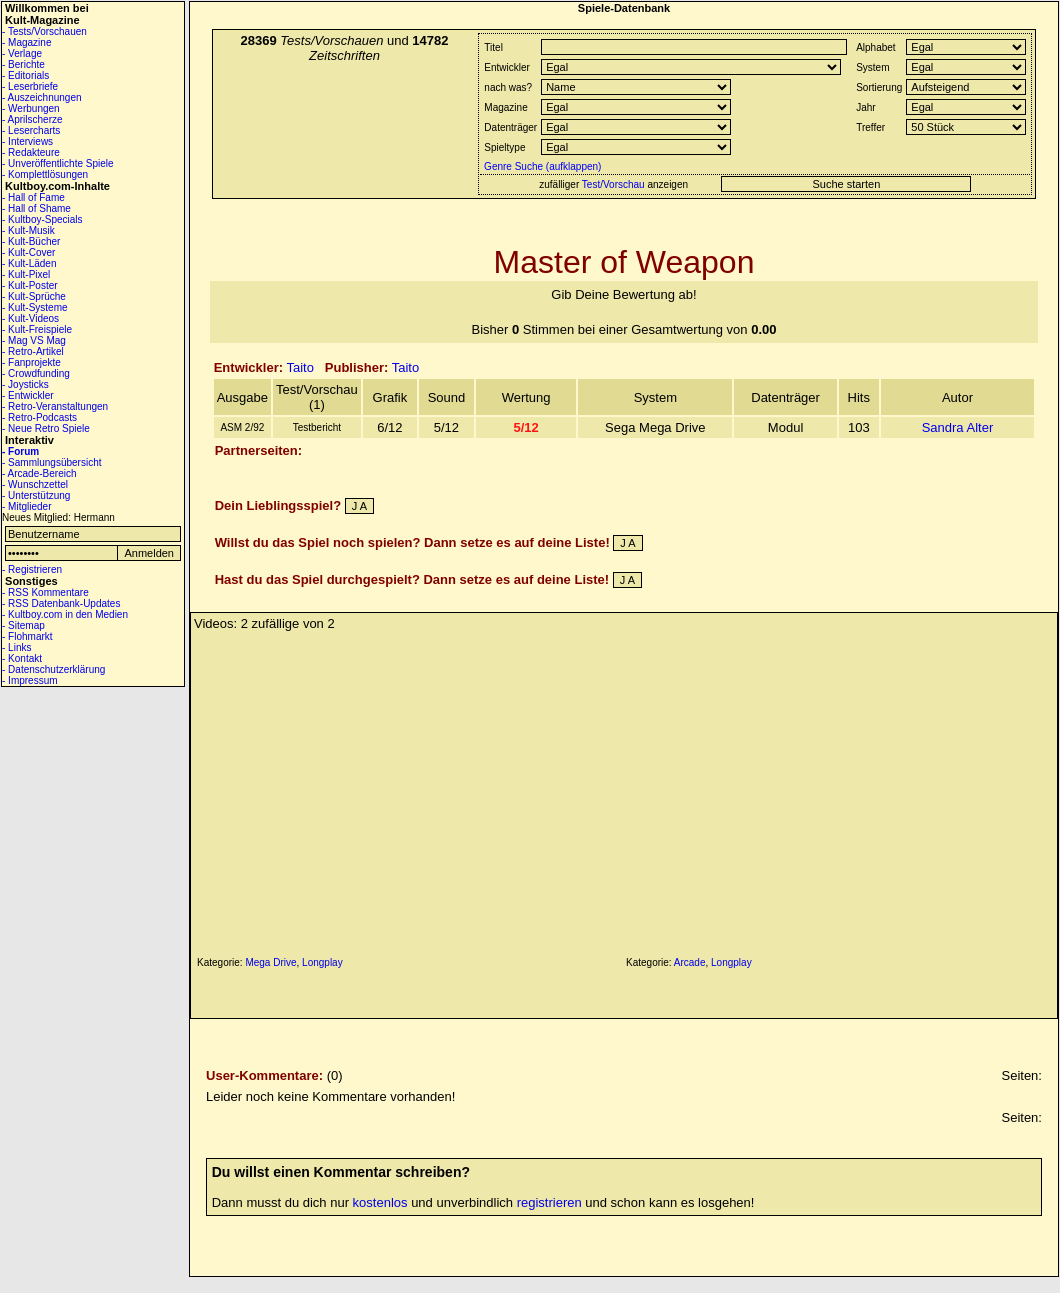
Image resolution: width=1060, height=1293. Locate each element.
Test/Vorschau (613, 184)
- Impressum (30, 680)
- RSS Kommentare (45, 592)
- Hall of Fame (33, 197)
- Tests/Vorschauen (44, 31)
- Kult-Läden (29, 263)
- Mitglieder (26, 506)
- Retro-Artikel (33, 351)
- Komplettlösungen (45, 174)
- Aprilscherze (32, 119)
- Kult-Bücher (31, 241)
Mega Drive (270, 962)
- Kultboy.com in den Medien (65, 614)
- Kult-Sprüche (34, 296)
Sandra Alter (958, 427)
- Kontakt (22, 658)
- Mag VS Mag (34, 340)
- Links (16, 647)
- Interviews (27, 141)
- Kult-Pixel (26, 274)
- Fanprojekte (31, 362)
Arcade (690, 962)
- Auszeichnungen (42, 97)
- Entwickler (28, 395)
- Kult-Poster (30, 285)
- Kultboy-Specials (42, 219)
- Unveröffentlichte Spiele (58, 163)
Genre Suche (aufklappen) (541, 166)
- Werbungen (31, 108)
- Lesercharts (31, 130)
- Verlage (22, 53)
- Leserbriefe (30, 86)
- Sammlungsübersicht (51, 462)
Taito (299, 367)
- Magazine (26, 42)
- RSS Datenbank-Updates (61, 603)
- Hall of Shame (36, 208)
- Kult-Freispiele (37, 329)
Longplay (322, 962)
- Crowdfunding (36, 373)
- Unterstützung (36, 495)
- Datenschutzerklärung (53, 669)
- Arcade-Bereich (39, 473)
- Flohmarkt (27, 636)
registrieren (549, 1202)
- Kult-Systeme (35, 307)
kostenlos (380, 1202)
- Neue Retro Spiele (46, 428)
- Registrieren (32, 569)
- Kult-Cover (28, 252)
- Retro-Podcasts (39, 417)
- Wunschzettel (35, 484)
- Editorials (25, 75)
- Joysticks (25, 384)
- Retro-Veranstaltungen (55, 406)
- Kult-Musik (28, 230)
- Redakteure (31, 152)
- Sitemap (23, 625)
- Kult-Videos (30, 318)
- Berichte (23, 64)
